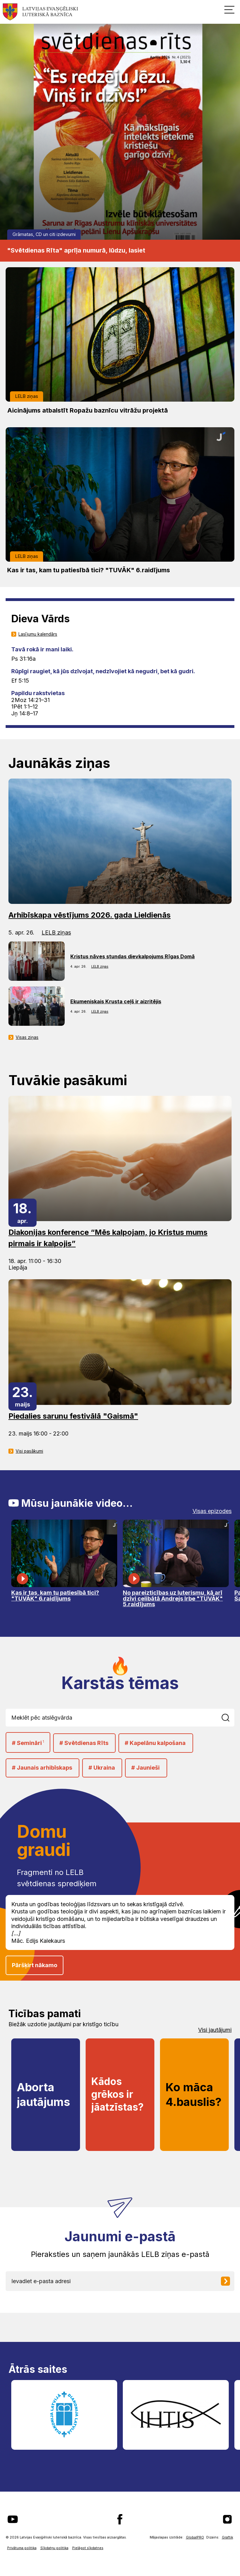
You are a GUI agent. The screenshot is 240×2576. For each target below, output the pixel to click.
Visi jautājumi (215, 2030)
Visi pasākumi (29, 1451)
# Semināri (28, 1742)
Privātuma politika (22, 2548)
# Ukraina (101, 1767)
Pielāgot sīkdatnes (87, 2548)
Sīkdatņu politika (54, 2548)
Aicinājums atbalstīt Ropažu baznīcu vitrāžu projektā (87, 410)
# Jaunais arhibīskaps (42, 1767)
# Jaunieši (145, 1767)
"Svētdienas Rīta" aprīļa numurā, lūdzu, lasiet (76, 250)
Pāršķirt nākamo (34, 1965)
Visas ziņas (27, 1037)
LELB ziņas (26, 396)
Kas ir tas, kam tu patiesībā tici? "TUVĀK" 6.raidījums (88, 570)
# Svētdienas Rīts (83, 1743)
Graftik (227, 2537)
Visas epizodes (212, 1511)
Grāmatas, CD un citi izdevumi (44, 234)
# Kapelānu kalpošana (155, 1743)
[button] (229, 9)
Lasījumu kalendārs (37, 634)
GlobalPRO (195, 2537)
